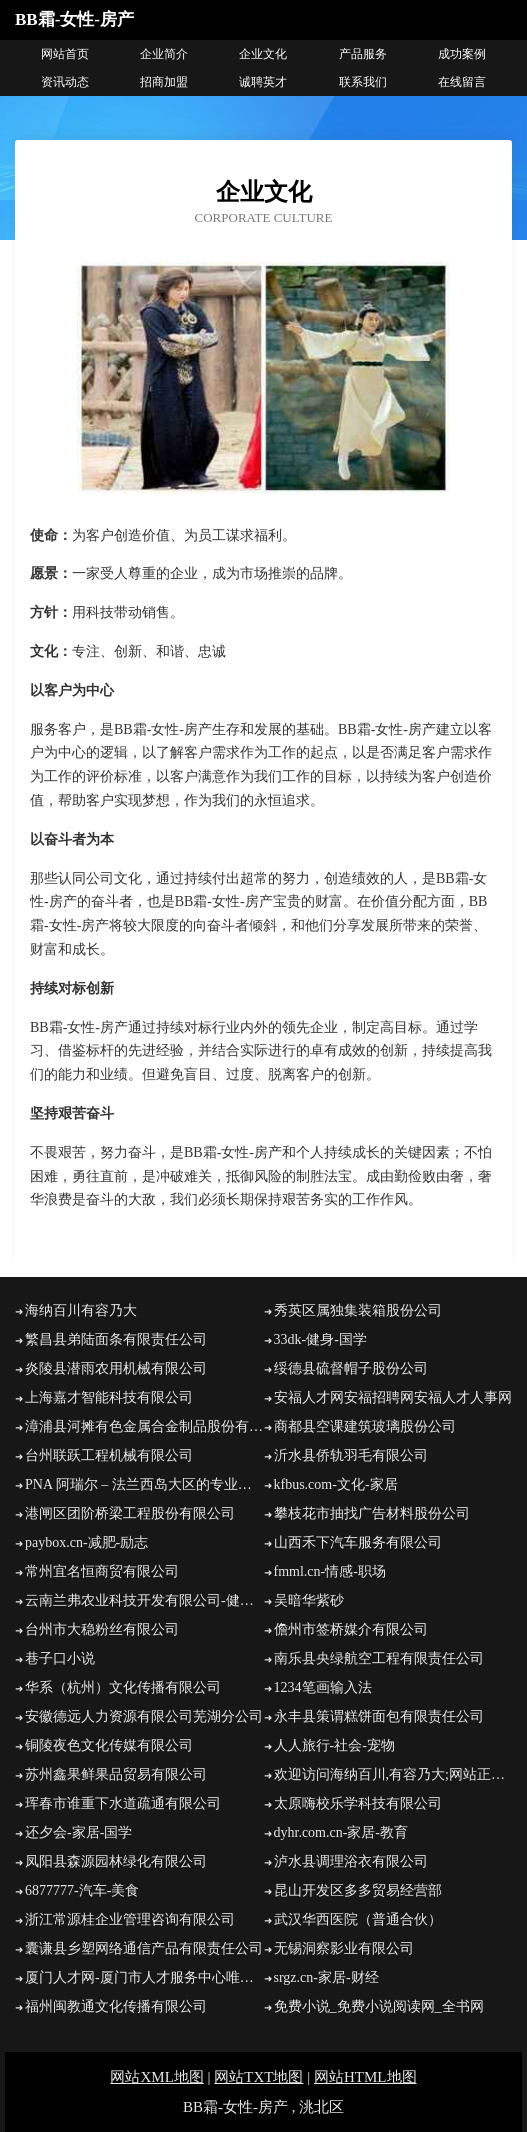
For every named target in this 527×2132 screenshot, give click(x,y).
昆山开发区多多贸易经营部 (358, 1890)
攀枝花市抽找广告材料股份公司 (372, 1513)
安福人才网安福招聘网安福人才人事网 (393, 1397)
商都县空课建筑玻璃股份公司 (365, 1426)
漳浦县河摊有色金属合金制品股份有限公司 (144, 1426)
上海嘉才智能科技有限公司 (109, 1397)
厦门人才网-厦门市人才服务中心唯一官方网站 (144, 1977)
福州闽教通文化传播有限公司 (116, 2006)
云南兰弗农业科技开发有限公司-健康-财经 (144, 1600)
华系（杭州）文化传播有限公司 (123, 1687)
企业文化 (263, 54)
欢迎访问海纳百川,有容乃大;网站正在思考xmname (393, 1774)
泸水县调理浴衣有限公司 (351, 1861)
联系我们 (363, 82)
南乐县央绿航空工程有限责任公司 (379, 1658)
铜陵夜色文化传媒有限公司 (109, 1745)
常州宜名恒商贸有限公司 (102, 1571)
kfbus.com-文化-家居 (336, 1484)
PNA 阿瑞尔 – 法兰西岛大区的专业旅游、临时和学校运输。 (144, 1484)
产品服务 (363, 54)
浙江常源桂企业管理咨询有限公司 (130, 1919)
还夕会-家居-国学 (78, 1832)
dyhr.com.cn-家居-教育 (341, 1832)
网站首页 (65, 54)
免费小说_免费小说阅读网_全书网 (379, 2006)
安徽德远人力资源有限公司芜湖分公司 (144, 1716)
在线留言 (462, 82)
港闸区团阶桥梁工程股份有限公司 (130, 1513)
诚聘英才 (263, 82)
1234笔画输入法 (323, 1687)
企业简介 (164, 54)
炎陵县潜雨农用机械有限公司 (116, 1368)
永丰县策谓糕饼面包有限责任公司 (379, 1716)
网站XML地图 (156, 2077)
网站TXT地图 (258, 2077)
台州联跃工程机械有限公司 (109, 1455)
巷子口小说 (60, 1658)
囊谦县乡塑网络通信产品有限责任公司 (144, 1948)
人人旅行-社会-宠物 (334, 1745)
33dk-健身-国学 (320, 1339)
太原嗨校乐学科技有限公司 (358, 1803)
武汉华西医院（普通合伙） (358, 1919)
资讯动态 (65, 82)
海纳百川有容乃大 (81, 1310)
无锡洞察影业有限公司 (344, 1948)
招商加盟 (164, 82)
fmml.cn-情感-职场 (330, 1571)
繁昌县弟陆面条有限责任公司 (116, 1339)
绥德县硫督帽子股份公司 (351, 1368)
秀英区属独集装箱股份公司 (358, 1310)
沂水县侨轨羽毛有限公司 (351, 1455)
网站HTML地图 (365, 2077)
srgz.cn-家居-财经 (326, 1977)
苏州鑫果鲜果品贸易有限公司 (116, 1774)
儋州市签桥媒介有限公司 (351, 1629)
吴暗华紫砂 (309, 1600)
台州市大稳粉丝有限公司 (102, 1629)
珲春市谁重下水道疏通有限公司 (123, 1803)
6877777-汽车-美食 (82, 1890)
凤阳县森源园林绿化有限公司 (116, 1861)
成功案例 (462, 54)
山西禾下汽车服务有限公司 (358, 1542)
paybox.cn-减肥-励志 (86, 1542)
